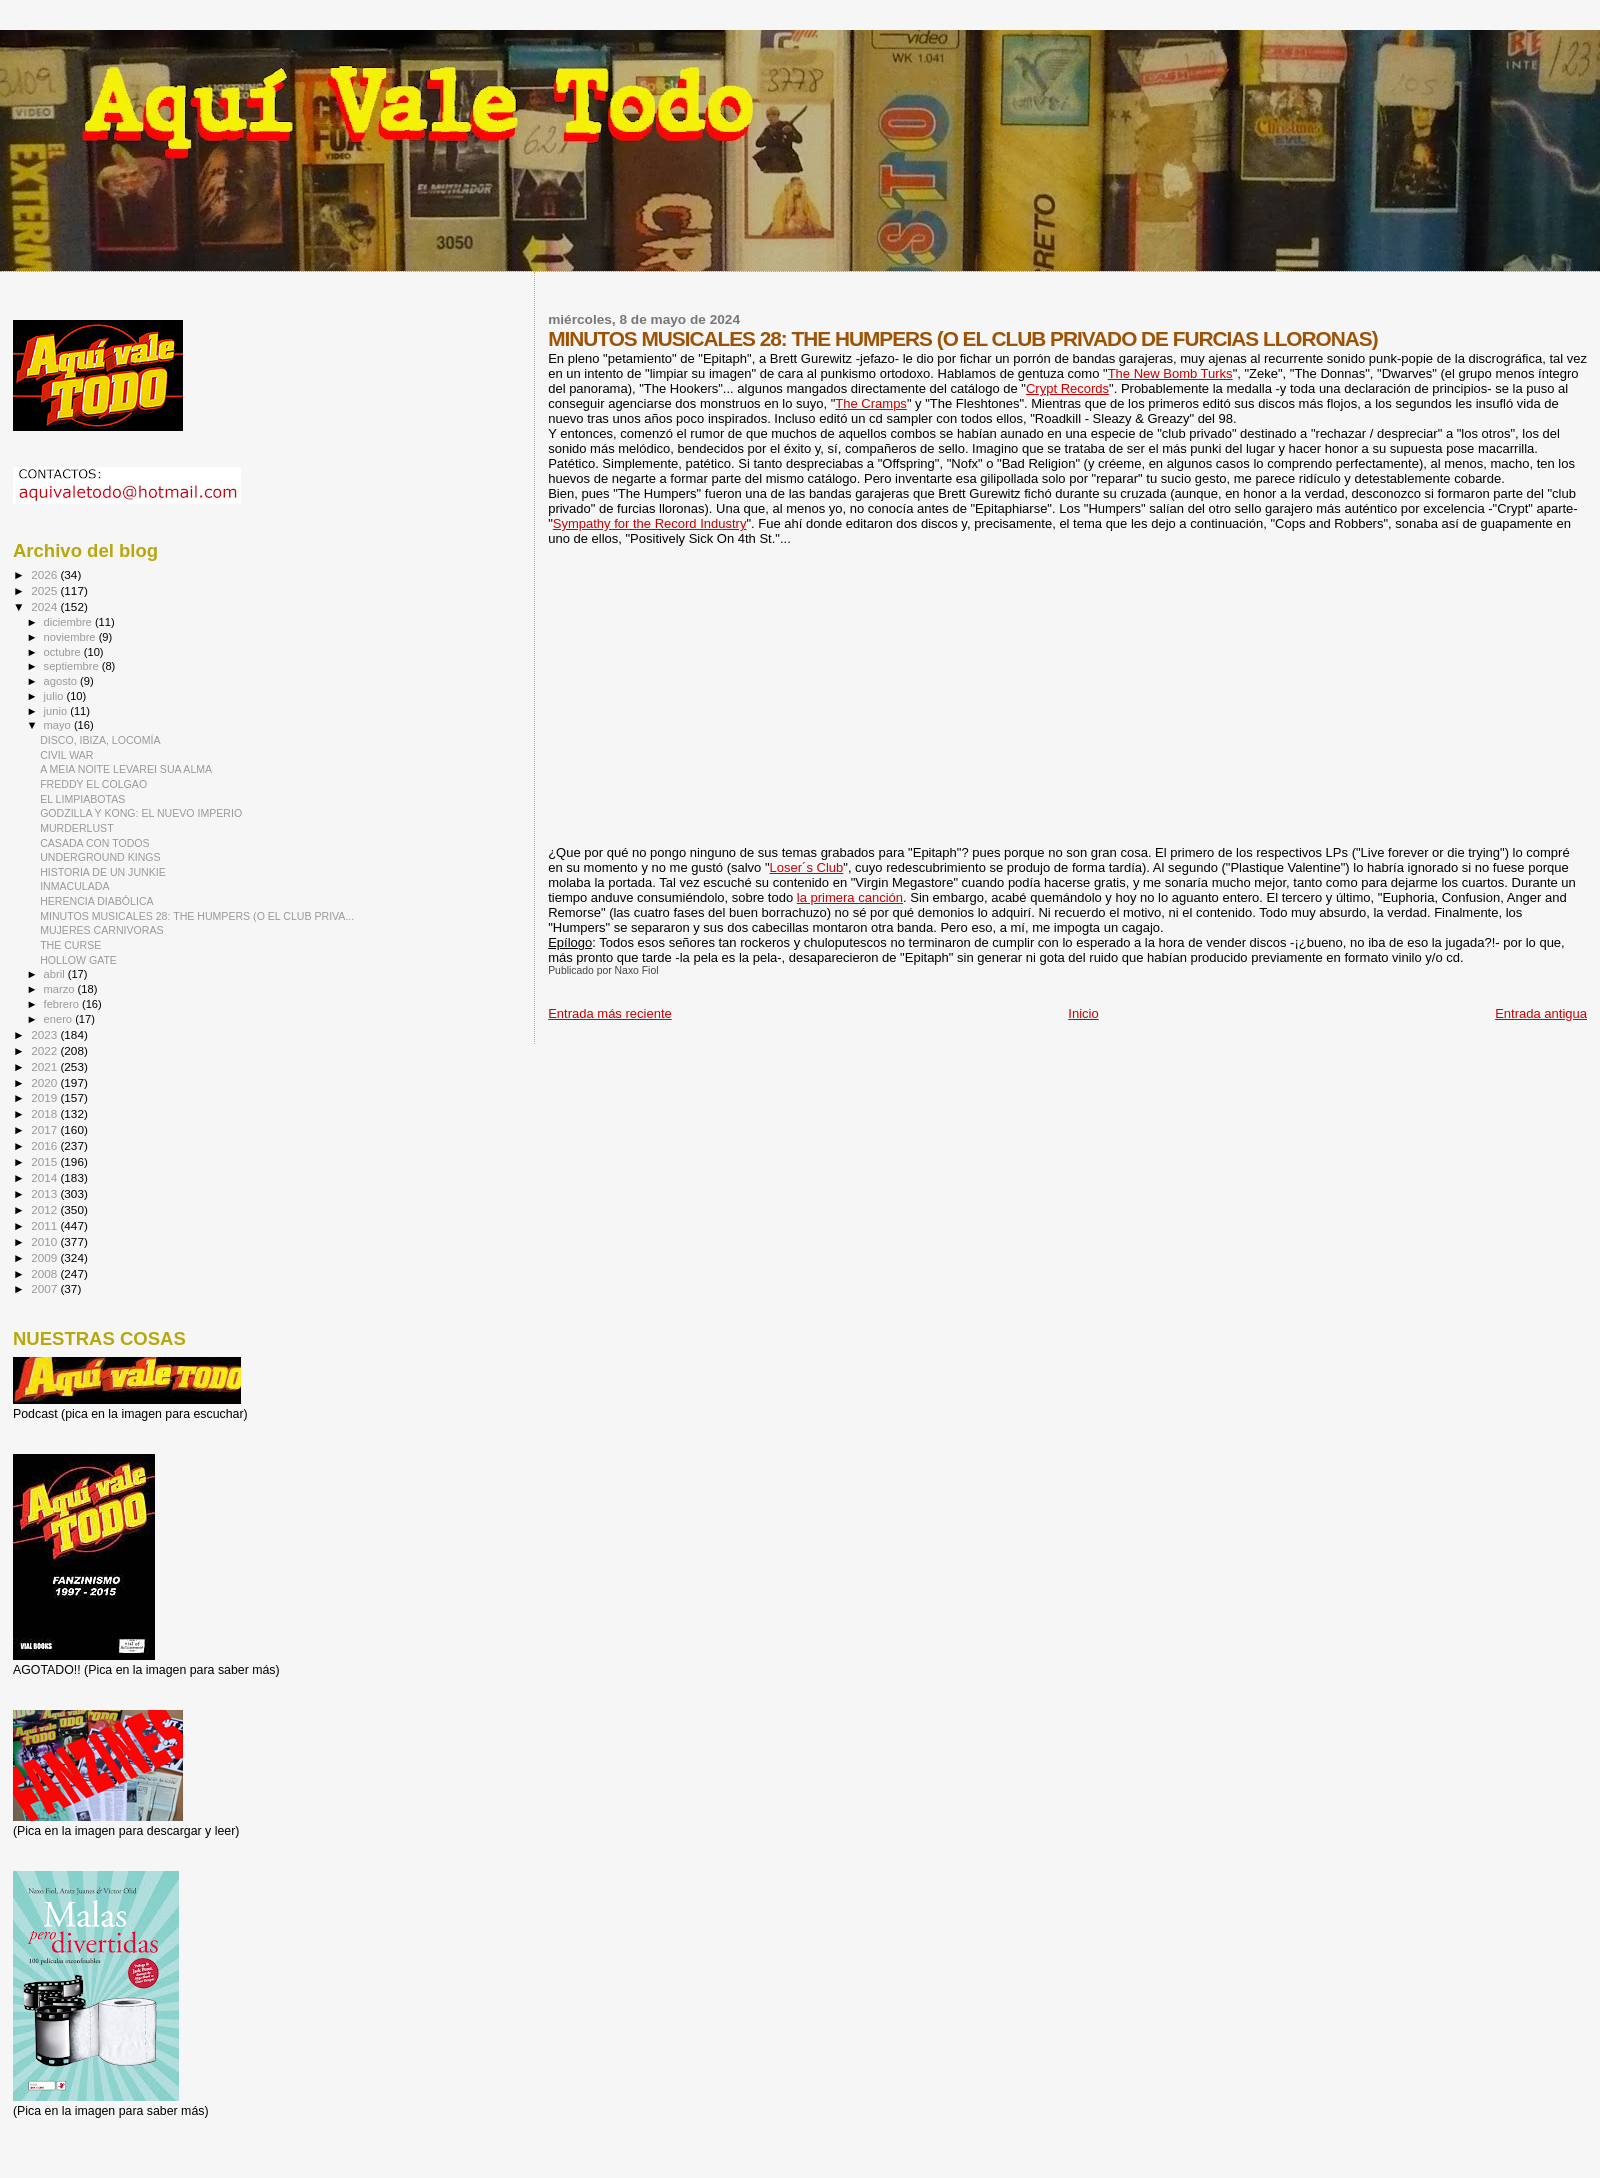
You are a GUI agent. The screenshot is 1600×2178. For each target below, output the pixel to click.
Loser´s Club (807, 867)
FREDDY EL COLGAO (93, 784)
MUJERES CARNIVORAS (101, 930)
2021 (45, 1066)
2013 (45, 1193)
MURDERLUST (76, 828)
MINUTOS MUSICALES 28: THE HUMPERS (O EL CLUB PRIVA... (197, 916)
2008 (45, 1273)
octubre (64, 652)
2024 (45, 606)
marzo (61, 989)
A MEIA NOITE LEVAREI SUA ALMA (126, 769)
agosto (62, 681)
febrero (63, 1004)
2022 (45, 1050)
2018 (45, 1113)
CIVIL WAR (66, 755)
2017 (45, 1129)
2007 (45, 1288)
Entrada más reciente (610, 1013)
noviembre (71, 637)
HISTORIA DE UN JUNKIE (103, 872)
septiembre (73, 666)
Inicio (1083, 1013)
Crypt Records (1067, 388)
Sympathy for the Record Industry (650, 523)
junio (57, 711)
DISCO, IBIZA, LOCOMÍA (100, 740)
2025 (45, 590)
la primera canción (850, 897)
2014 (45, 1177)
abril (56, 974)
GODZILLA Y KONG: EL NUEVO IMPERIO (141, 813)
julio (55, 696)
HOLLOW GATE (78, 960)
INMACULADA (74, 886)
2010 (45, 1241)
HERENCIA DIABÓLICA (96, 901)
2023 (45, 1034)
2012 (45, 1209)
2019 (45, 1097)
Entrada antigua (1541, 1013)
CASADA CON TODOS (95, 843)
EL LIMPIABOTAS (82, 799)
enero (60, 1019)
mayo (59, 725)
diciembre (69, 622)
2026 (45, 574)
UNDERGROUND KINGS (100, 857)
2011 (45, 1225)
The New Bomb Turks (1170, 373)
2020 (45, 1082)
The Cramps (871, 403)
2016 (45, 1145)
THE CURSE (70, 945)
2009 (45, 1257)
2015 (45, 1161)
